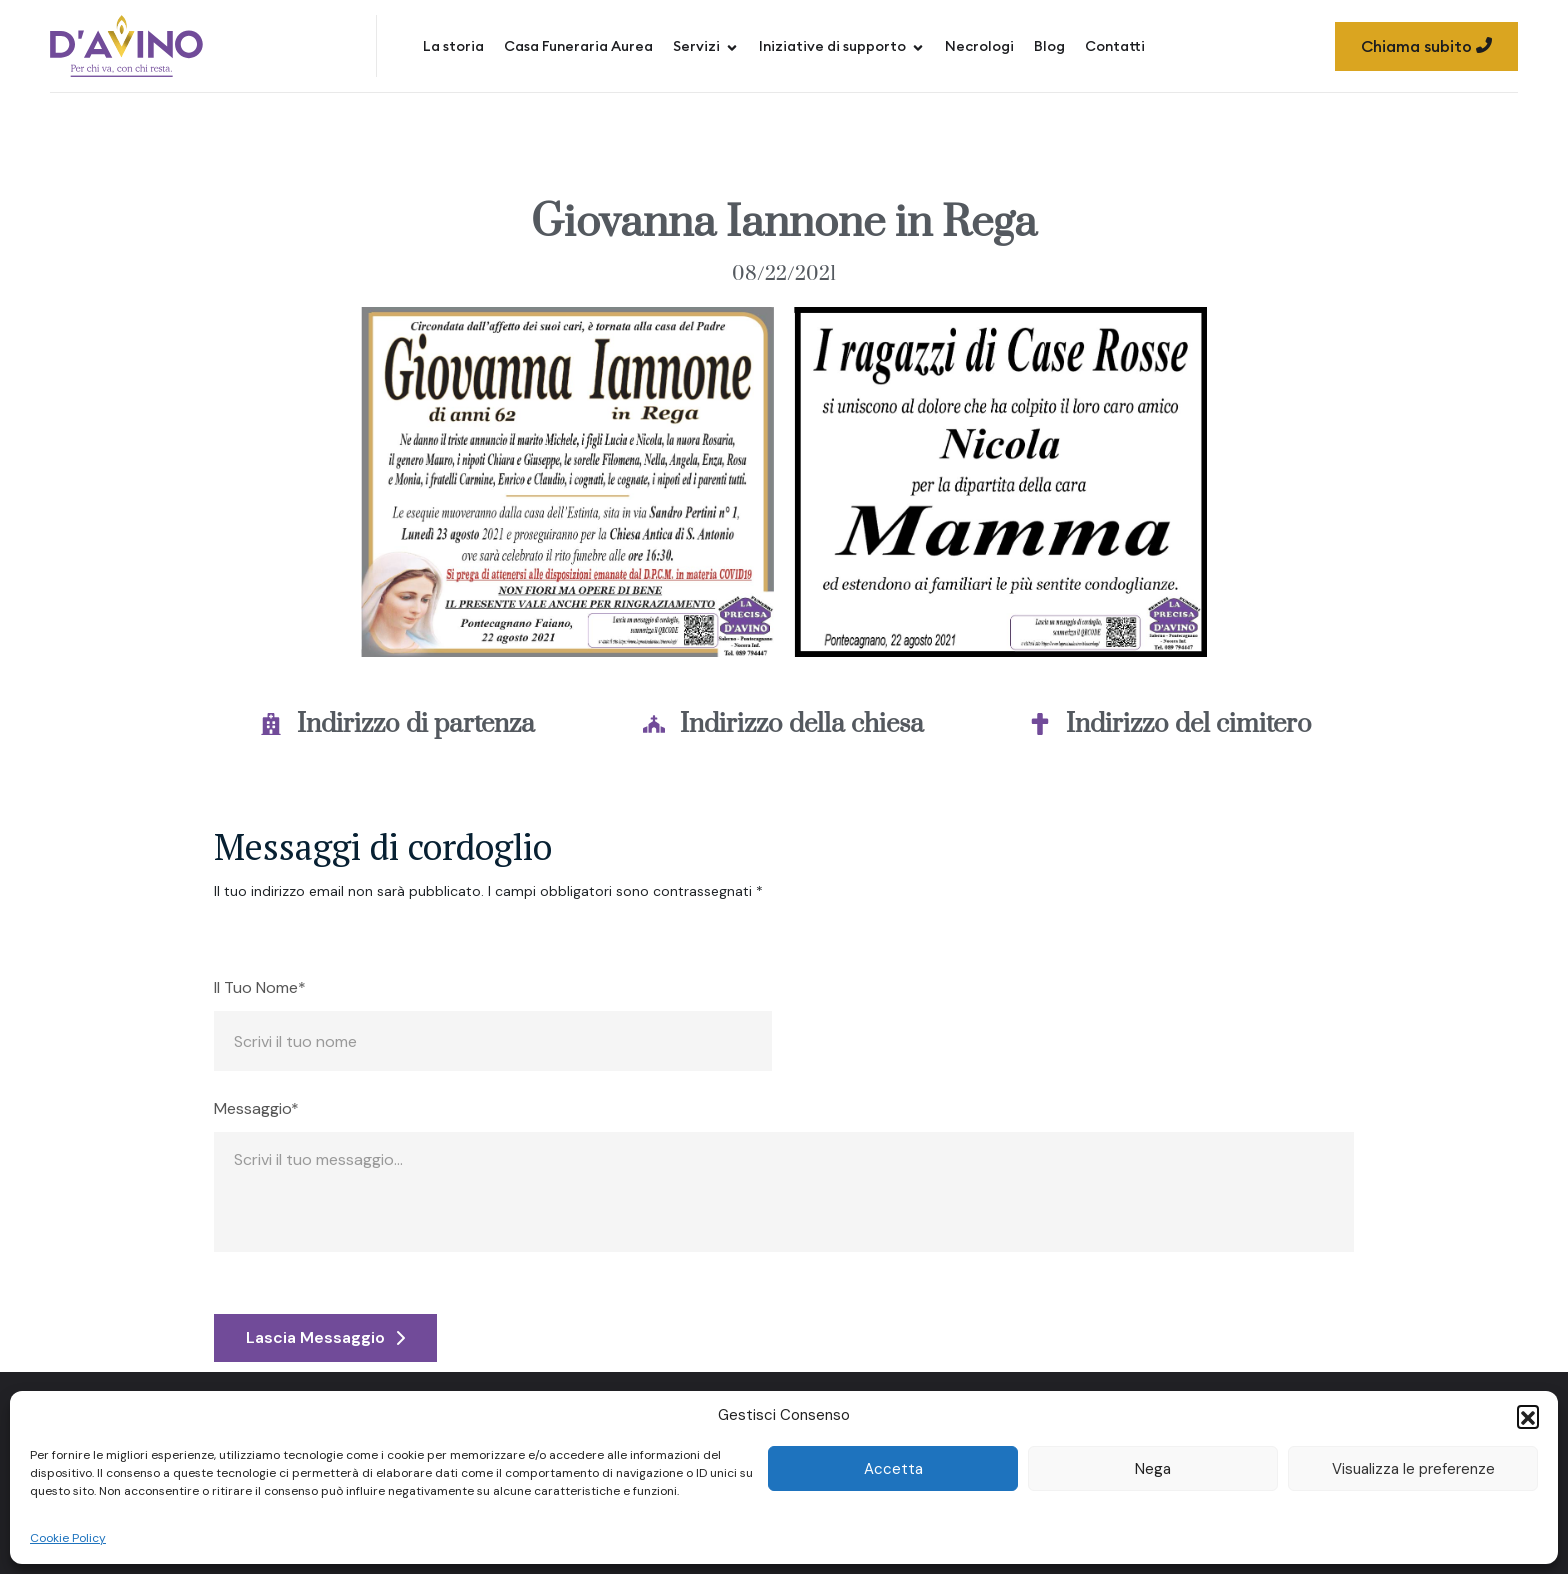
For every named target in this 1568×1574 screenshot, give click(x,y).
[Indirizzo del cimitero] (1040, 724)
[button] (1528, 1416)
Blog (1049, 46)
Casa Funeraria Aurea (578, 46)
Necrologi (979, 46)
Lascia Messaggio (325, 1337)
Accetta (893, 1469)
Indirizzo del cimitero (1189, 724)
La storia (453, 46)
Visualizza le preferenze (1413, 1469)
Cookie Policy (68, 1538)
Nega (1153, 1469)
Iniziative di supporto (842, 46)
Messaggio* (256, 1109)
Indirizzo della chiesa (802, 724)
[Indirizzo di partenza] (271, 724)
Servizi (706, 46)
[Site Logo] (126, 46)
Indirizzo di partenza (416, 724)
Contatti (1115, 46)
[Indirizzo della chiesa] (654, 724)
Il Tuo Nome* (260, 988)
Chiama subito (1426, 46)
